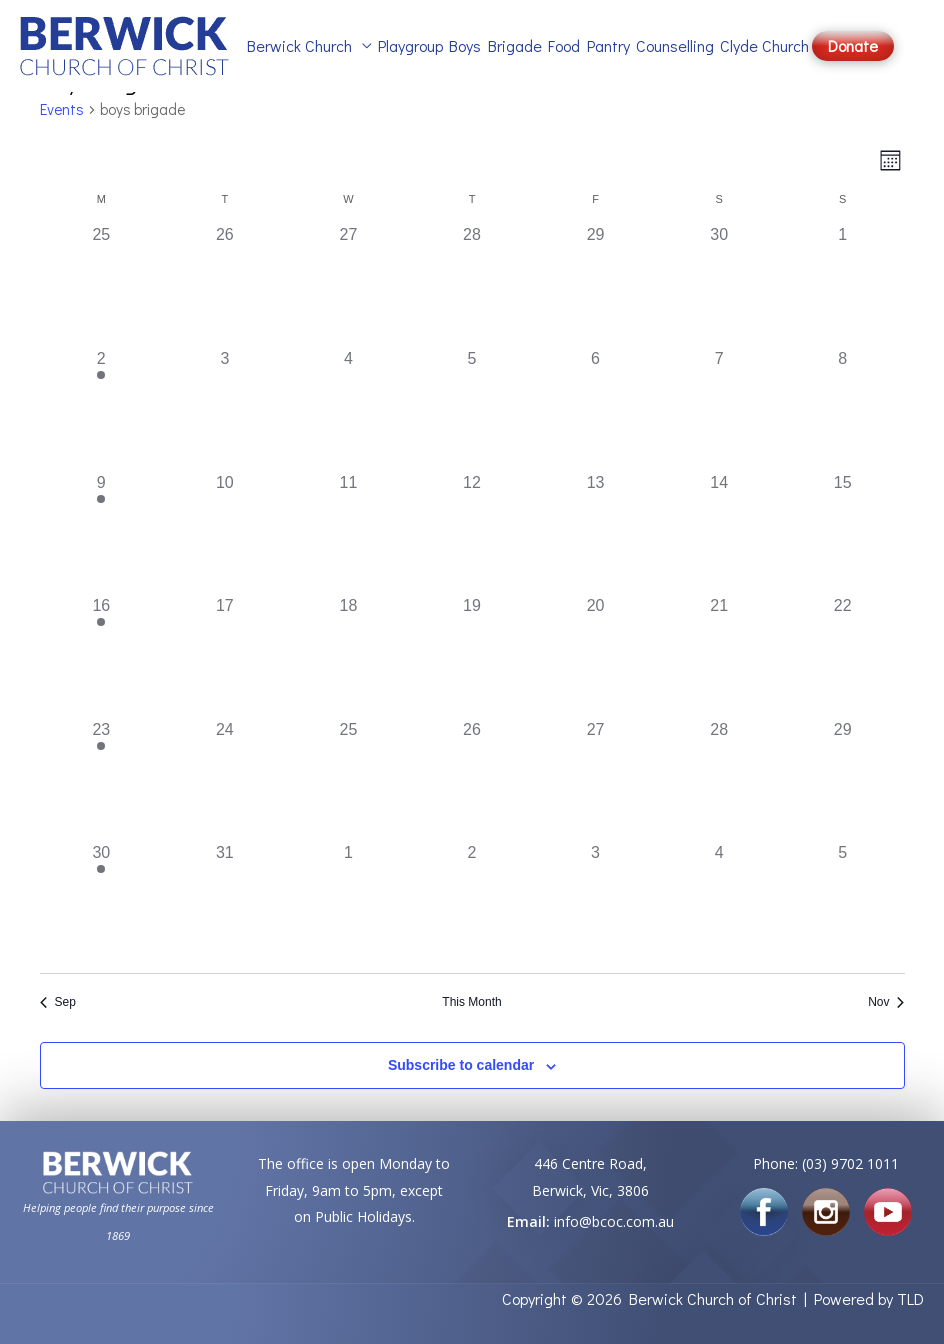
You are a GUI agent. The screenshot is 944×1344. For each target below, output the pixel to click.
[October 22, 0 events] (843, 656)
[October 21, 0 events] (719, 656)
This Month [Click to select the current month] (471, 1002)
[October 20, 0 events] (596, 656)
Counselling (675, 45)
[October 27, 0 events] (596, 780)
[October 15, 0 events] (843, 533)
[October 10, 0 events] (225, 533)
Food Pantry (589, 45)
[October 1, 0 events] (843, 285)
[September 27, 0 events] (349, 285)
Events (62, 109)
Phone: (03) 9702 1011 (826, 1163)
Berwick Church (299, 45)
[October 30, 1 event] (102, 903)
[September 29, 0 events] (596, 285)
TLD (910, 1298)
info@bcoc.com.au (614, 1221)
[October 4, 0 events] (349, 409)
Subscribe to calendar (461, 1065)
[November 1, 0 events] (349, 903)
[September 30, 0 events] (719, 285)
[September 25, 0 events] (102, 285)
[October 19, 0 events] (472, 656)
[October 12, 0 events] (472, 533)
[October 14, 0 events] (719, 533)
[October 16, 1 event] (102, 656)
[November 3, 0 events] (596, 903)
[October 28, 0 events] (719, 780)
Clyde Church (764, 45)
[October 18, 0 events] (349, 656)
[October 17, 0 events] (225, 656)
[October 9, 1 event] (102, 533)
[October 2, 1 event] (102, 409)
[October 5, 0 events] (472, 409)
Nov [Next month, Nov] (886, 1002)
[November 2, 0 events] (472, 903)
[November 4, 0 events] (719, 903)
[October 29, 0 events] (843, 780)
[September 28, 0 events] (472, 285)
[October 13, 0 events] (596, 533)
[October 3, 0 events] (225, 409)
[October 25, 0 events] (349, 780)
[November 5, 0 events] (843, 903)
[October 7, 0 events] (719, 409)
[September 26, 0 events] (225, 285)
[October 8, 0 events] (843, 409)
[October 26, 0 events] (472, 780)
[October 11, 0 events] (349, 533)
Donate (853, 45)
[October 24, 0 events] (225, 780)
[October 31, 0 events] (225, 903)
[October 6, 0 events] (596, 409)
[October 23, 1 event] (102, 780)
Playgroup (410, 45)
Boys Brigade (495, 45)
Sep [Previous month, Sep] (58, 1002)
